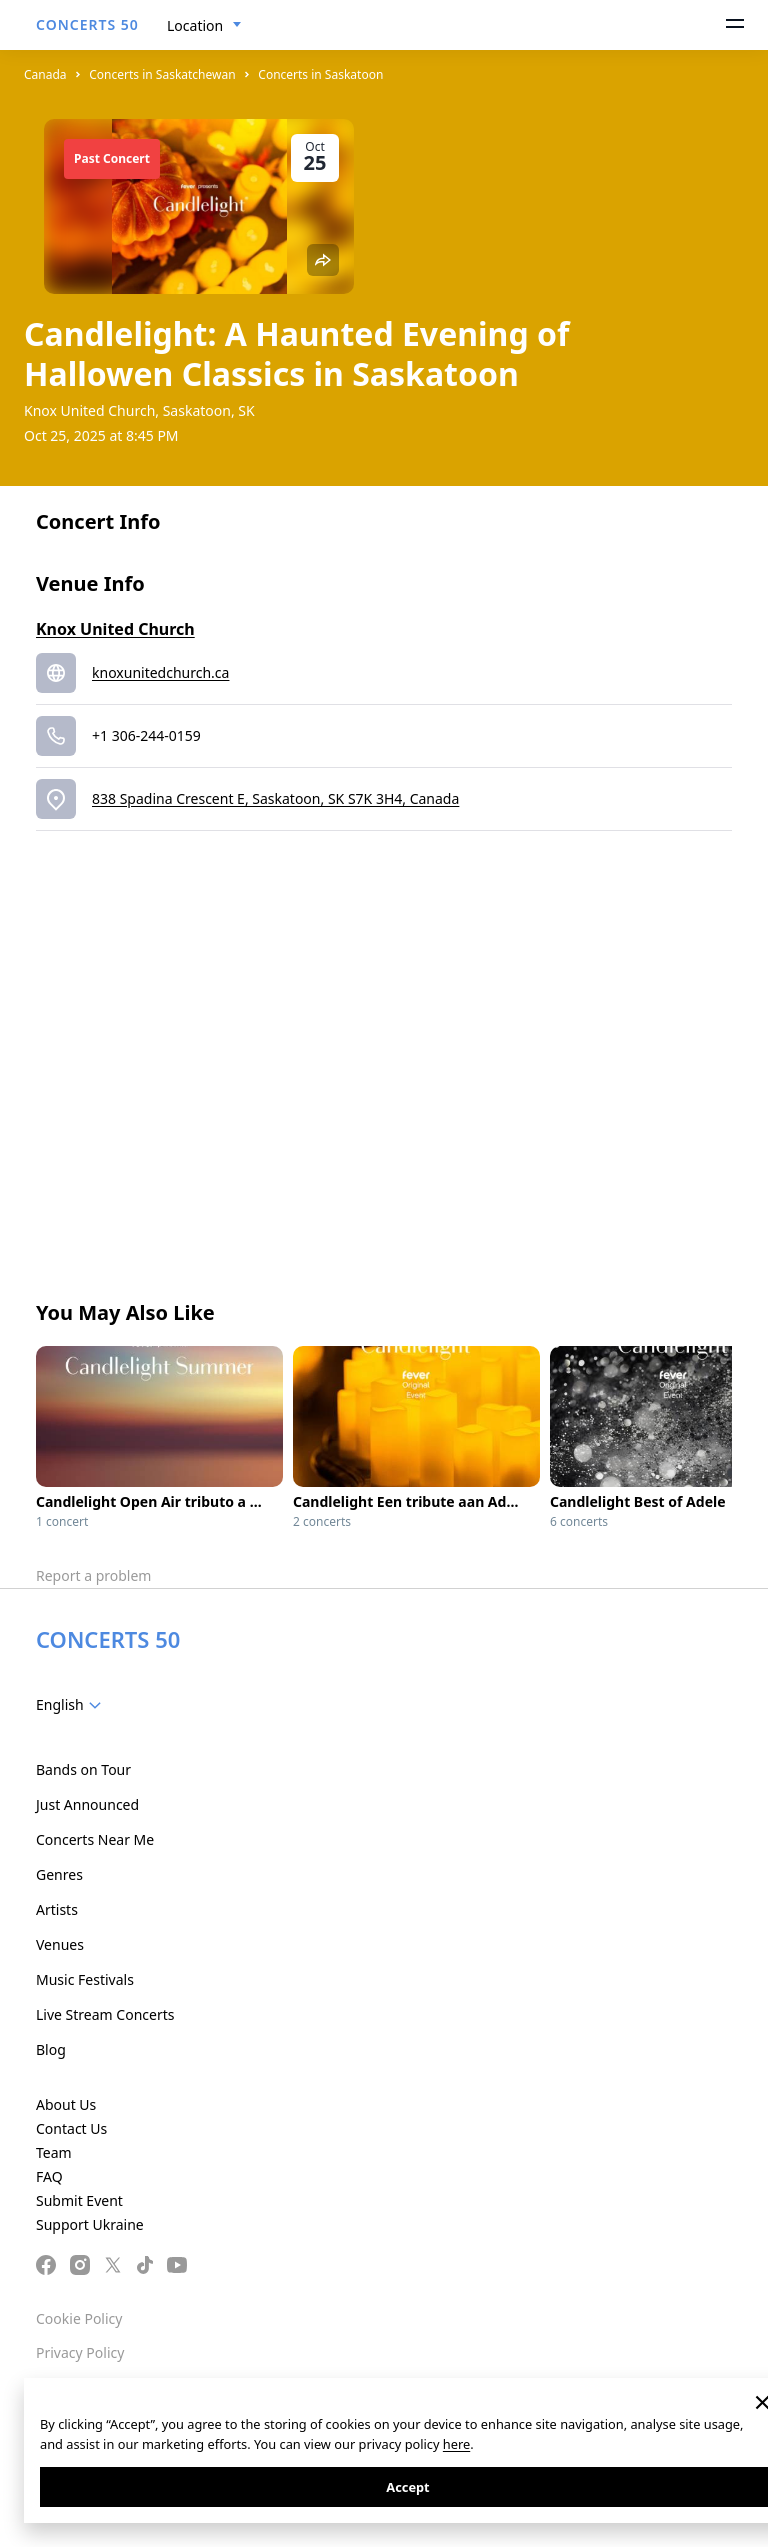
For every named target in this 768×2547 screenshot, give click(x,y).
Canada (45, 74)
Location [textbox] (195, 25)
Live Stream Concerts (105, 2014)
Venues (60, 1944)
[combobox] (204, 26)
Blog (51, 2049)
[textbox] (72, 1705)
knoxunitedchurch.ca (160, 672)
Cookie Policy (79, 2318)
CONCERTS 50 (87, 24)
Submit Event (79, 2200)
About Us (66, 2104)
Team (54, 2152)
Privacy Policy (80, 2352)
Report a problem (93, 1575)
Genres (59, 1874)
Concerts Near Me (95, 1839)
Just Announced (87, 1804)
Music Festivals (85, 1979)
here (456, 2444)
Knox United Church (115, 629)
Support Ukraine (90, 2224)
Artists (57, 1909)
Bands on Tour (83, 1769)
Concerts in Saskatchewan (162, 74)
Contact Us (71, 2128)
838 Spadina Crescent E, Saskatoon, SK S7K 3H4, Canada (275, 798)
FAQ (49, 2176)
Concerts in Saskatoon (320, 74)
